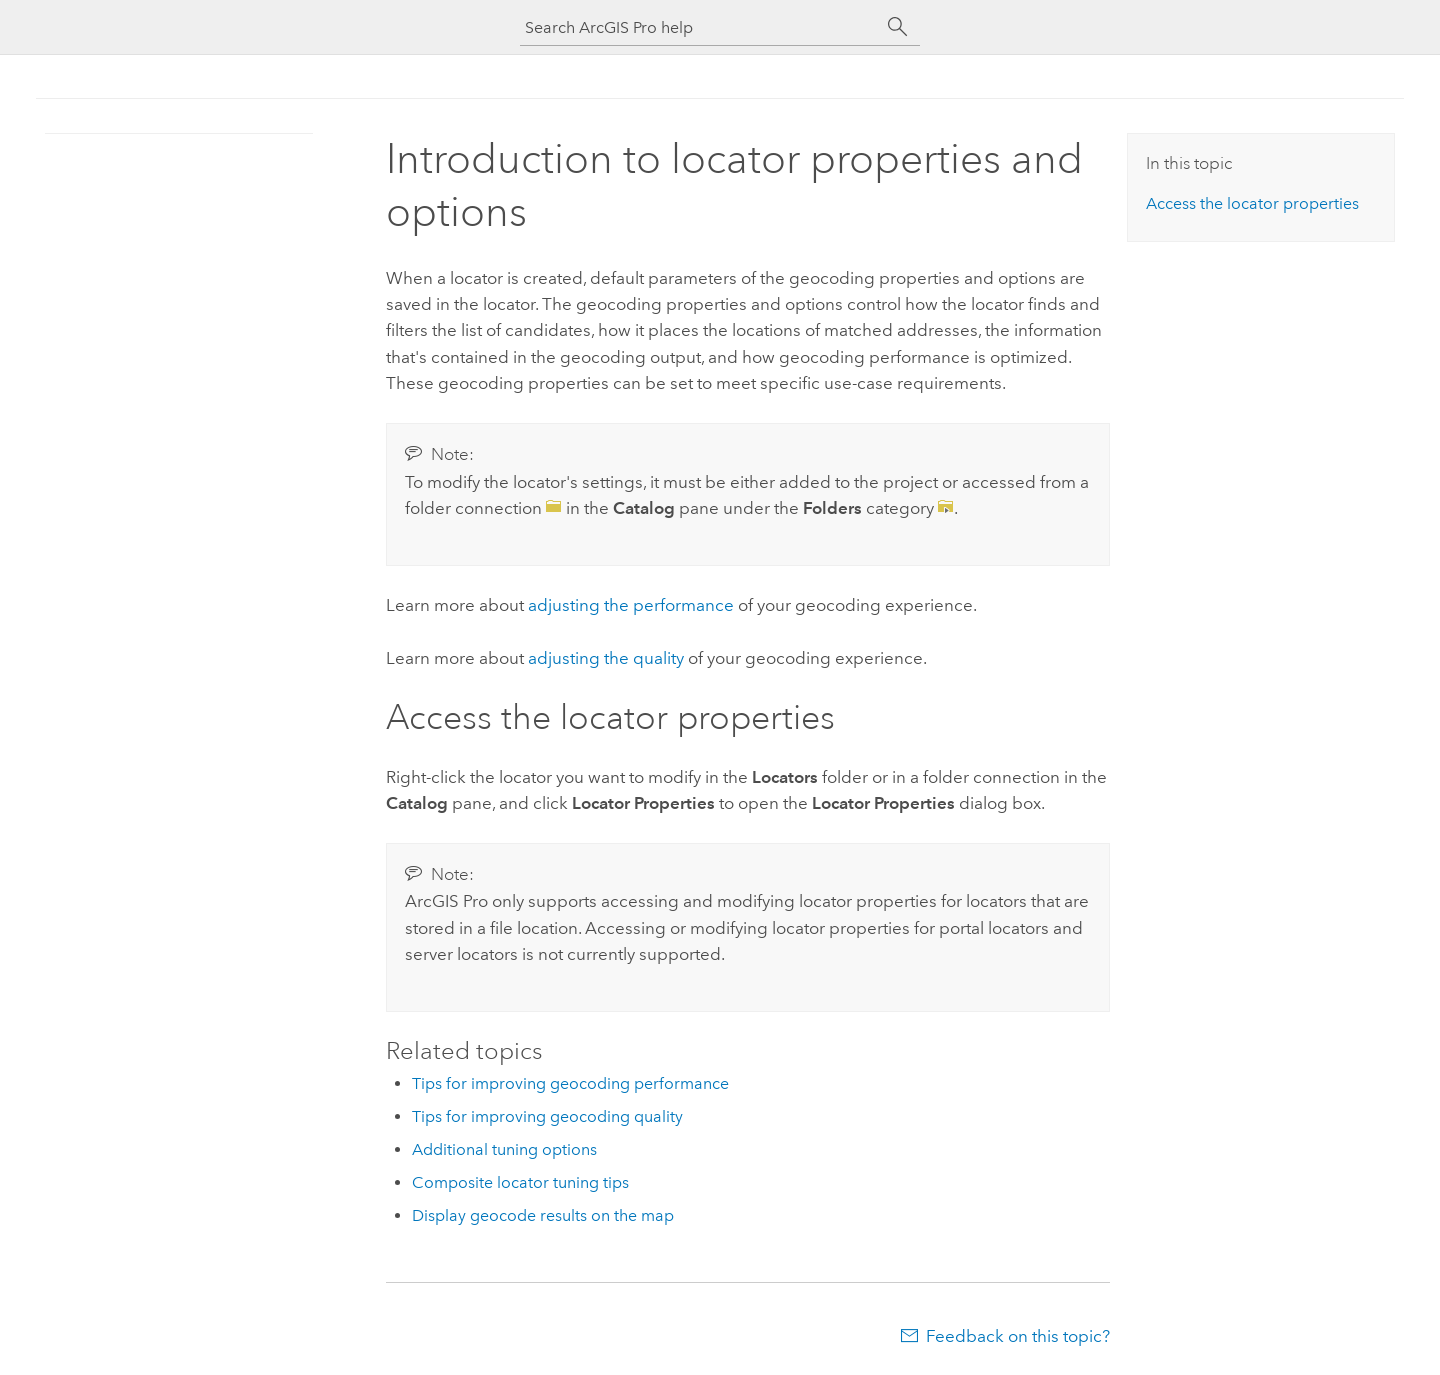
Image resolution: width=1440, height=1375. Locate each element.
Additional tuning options (504, 1149)
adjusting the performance (631, 605)
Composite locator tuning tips (520, 1182)
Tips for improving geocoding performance (570, 1083)
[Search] (898, 27)
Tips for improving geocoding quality (547, 1116)
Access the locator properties (1252, 203)
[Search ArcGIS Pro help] (700, 27)
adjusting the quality (606, 658)
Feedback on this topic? (1018, 1336)
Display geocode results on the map (543, 1215)
